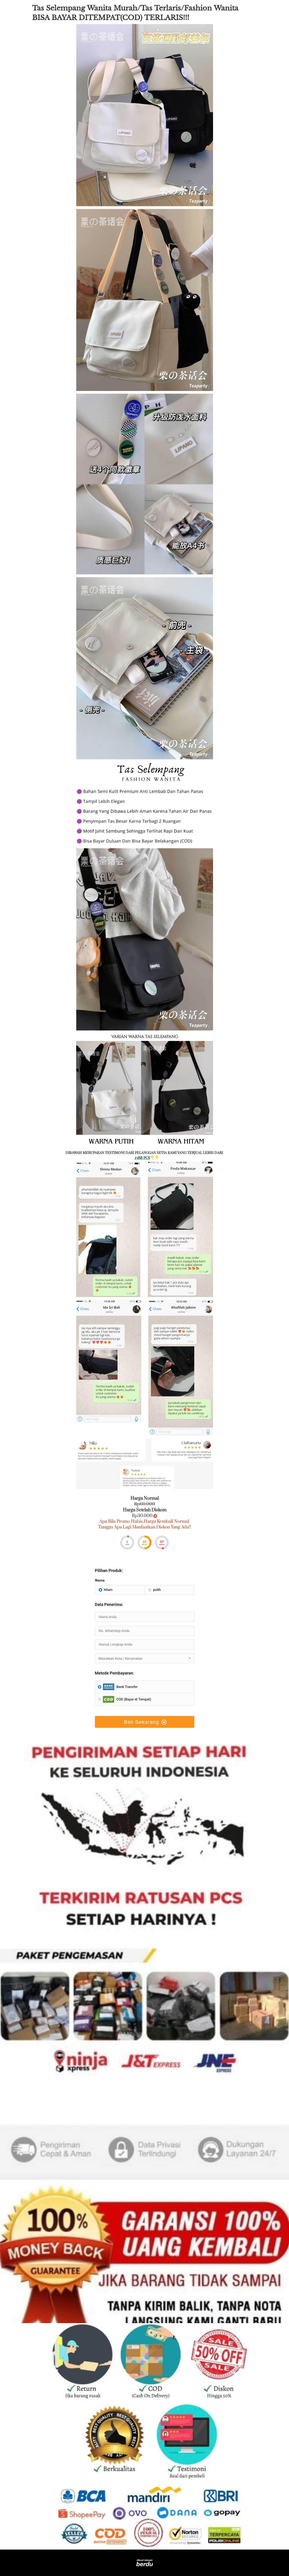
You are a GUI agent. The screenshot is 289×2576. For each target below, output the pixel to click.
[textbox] (144, 1658)
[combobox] (144, 1658)
